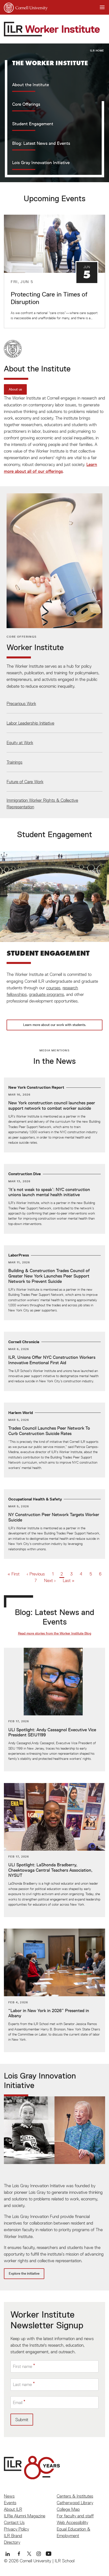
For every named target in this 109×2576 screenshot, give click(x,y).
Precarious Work (21, 703)
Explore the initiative (24, 2273)
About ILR (13, 2509)
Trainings (14, 762)
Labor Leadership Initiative (30, 723)
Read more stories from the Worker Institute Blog (54, 1633)
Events (10, 2502)
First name (22, 2366)
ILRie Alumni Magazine (24, 2516)
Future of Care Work (25, 781)
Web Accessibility (72, 2522)
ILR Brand (13, 2535)
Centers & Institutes (75, 2496)
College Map (68, 2509)
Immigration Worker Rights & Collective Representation (42, 803)
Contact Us (14, 2522)
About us (15, 389)
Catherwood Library (75, 2502)
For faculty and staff (75, 2516)
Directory (12, 2542)
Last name (22, 2384)
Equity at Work (20, 742)
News (9, 2496)
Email (17, 2402)
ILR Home (97, 50)
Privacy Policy (16, 2529)
